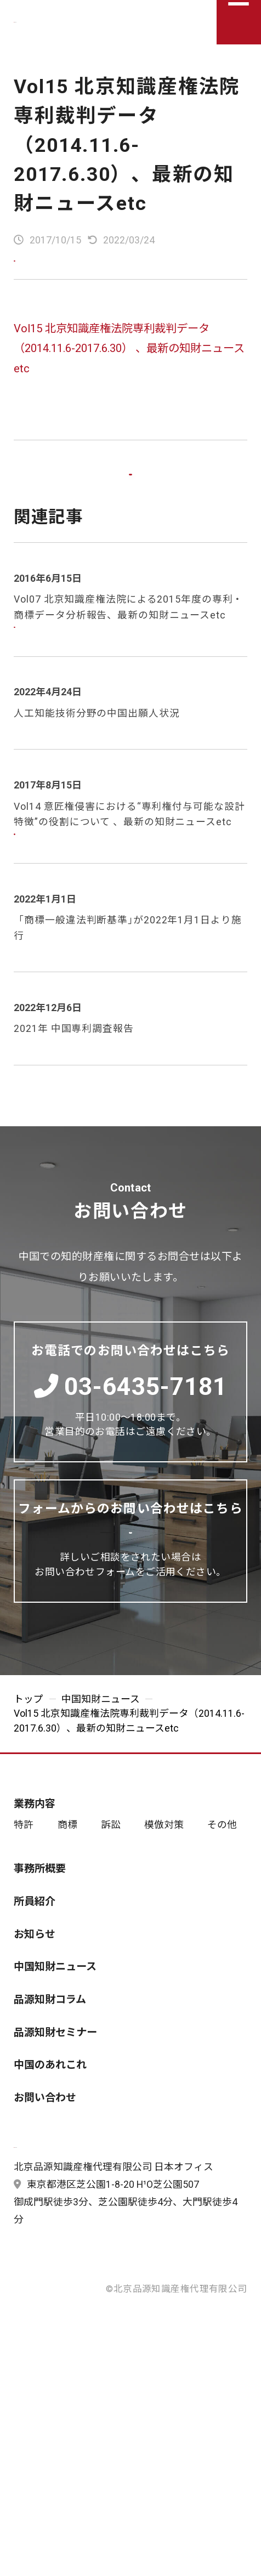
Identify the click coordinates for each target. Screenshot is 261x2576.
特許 (23, 1924)
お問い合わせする (153, 1617)
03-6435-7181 (131, 1454)
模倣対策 (164, 1924)
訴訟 (111, 1924)
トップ (28, 1797)
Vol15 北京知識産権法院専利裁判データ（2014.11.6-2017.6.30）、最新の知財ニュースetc (127, 145)
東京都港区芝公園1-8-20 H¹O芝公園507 (106, 2314)
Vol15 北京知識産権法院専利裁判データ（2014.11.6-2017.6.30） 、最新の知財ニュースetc (129, 357)
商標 (67, 1924)
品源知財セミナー (55, 2131)
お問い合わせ (45, 2196)
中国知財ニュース (100, 1797)
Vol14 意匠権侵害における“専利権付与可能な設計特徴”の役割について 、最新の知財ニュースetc (129, 868)
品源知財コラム (50, 2098)
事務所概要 (40, 1967)
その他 (222, 1924)
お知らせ (34, 2033)
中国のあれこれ (50, 2164)
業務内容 (34, 1903)
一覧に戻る (130, 499)
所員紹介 (34, 2000)
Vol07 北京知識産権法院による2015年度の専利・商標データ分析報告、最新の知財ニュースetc (128, 646)
